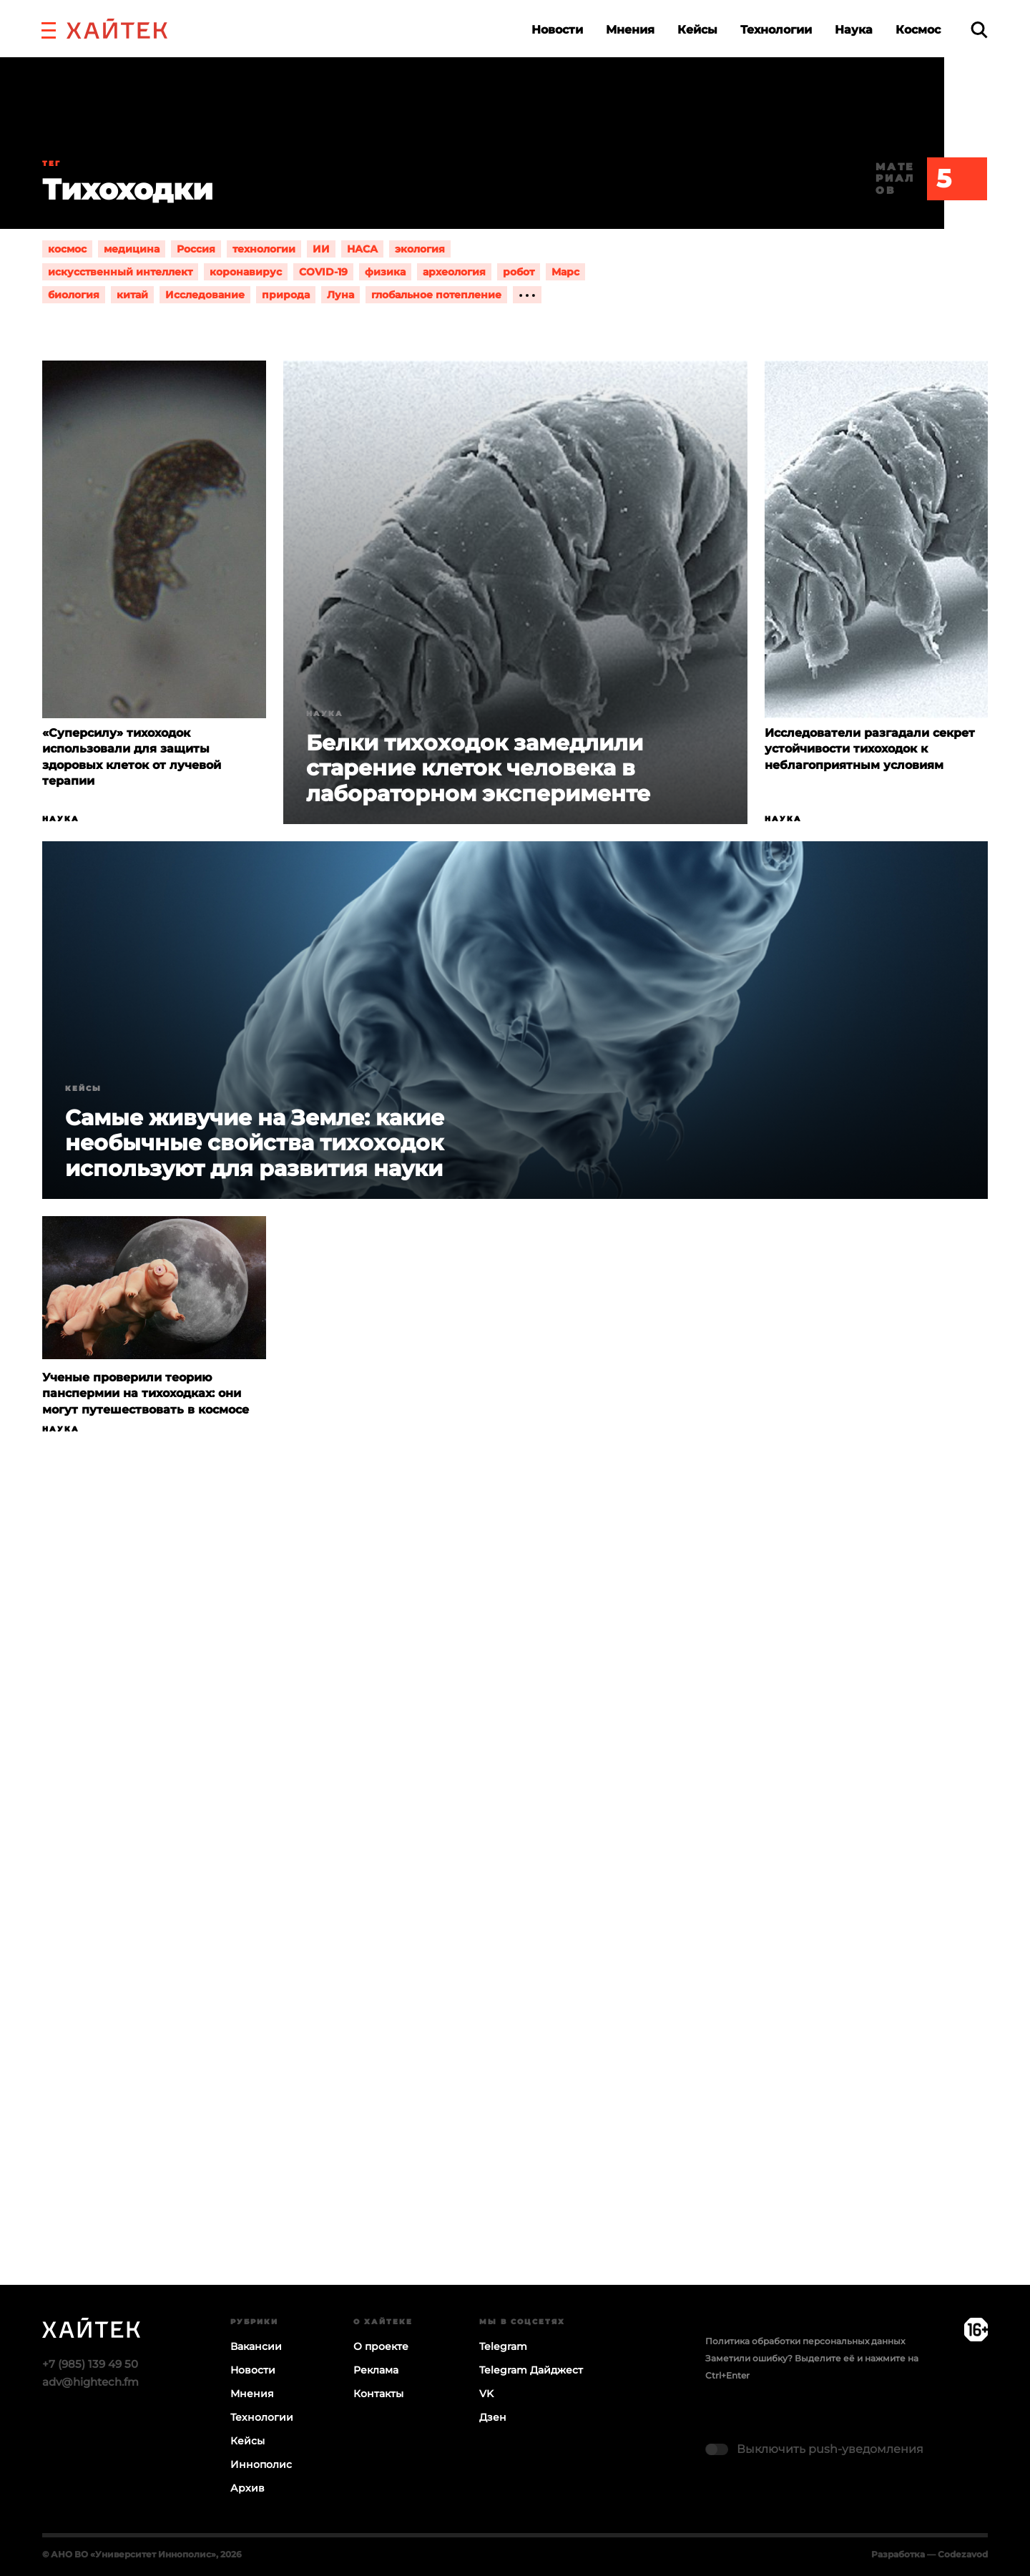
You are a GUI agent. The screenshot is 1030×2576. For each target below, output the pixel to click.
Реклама (375, 2370)
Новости (557, 29)
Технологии (776, 29)
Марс (565, 271)
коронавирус (246, 271)
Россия (196, 249)
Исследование (205, 294)
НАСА (362, 249)
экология (420, 249)
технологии (263, 249)
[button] (49, 28)
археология (454, 271)
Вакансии (256, 2346)
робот (518, 271)
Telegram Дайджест (531, 2370)
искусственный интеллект (120, 271)
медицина (132, 249)
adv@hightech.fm (90, 2382)
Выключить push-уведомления (830, 2449)
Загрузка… (515, 1916)
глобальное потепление (436, 294)
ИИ (321, 249)
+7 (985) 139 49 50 (90, 2364)
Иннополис (261, 2464)
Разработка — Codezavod (929, 2554)
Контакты (378, 2393)
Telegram (503, 2346)
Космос (918, 29)
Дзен (492, 2417)
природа (286, 294)
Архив (247, 2488)
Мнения (630, 29)
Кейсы (697, 29)
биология (73, 294)
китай (132, 294)
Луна (340, 294)
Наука (854, 29)
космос (67, 249)
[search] (979, 30)
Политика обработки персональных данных (805, 2341)
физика (385, 271)
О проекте (380, 2346)
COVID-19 (323, 271)
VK (486, 2393)
